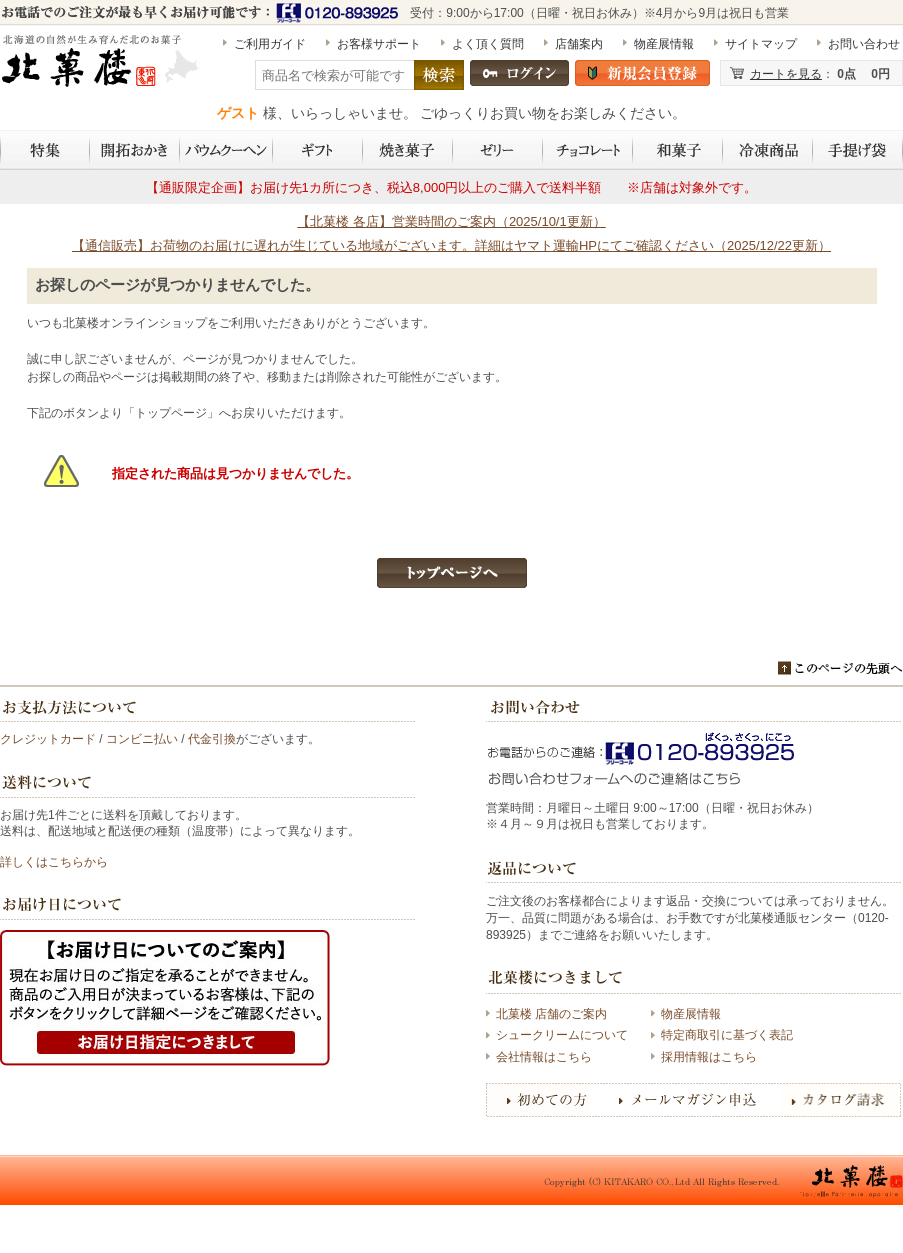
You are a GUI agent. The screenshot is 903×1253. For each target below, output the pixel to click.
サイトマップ (761, 44)
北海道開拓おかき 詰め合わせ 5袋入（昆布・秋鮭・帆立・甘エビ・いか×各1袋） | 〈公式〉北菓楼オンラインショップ (102, 69)
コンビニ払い (142, 739)
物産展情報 (664, 44)
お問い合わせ (864, 44)
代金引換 (212, 739)
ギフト (318, 150)
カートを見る (786, 74)
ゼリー (498, 150)
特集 (45, 150)
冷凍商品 (768, 150)
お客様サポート (379, 44)
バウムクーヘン (226, 150)
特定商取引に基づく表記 (727, 1035)
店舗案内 (579, 44)
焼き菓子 (408, 150)
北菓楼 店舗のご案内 (551, 1014)
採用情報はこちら (709, 1057)
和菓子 (678, 150)
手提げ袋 (858, 150)
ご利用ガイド (270, 44)
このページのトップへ (840, 668)
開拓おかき (135, 150)
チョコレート (588, 150)
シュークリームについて (562, 1035)
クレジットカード (48, 739)
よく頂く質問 (488, 44)
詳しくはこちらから (54, 862)
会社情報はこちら (544, 1057)
